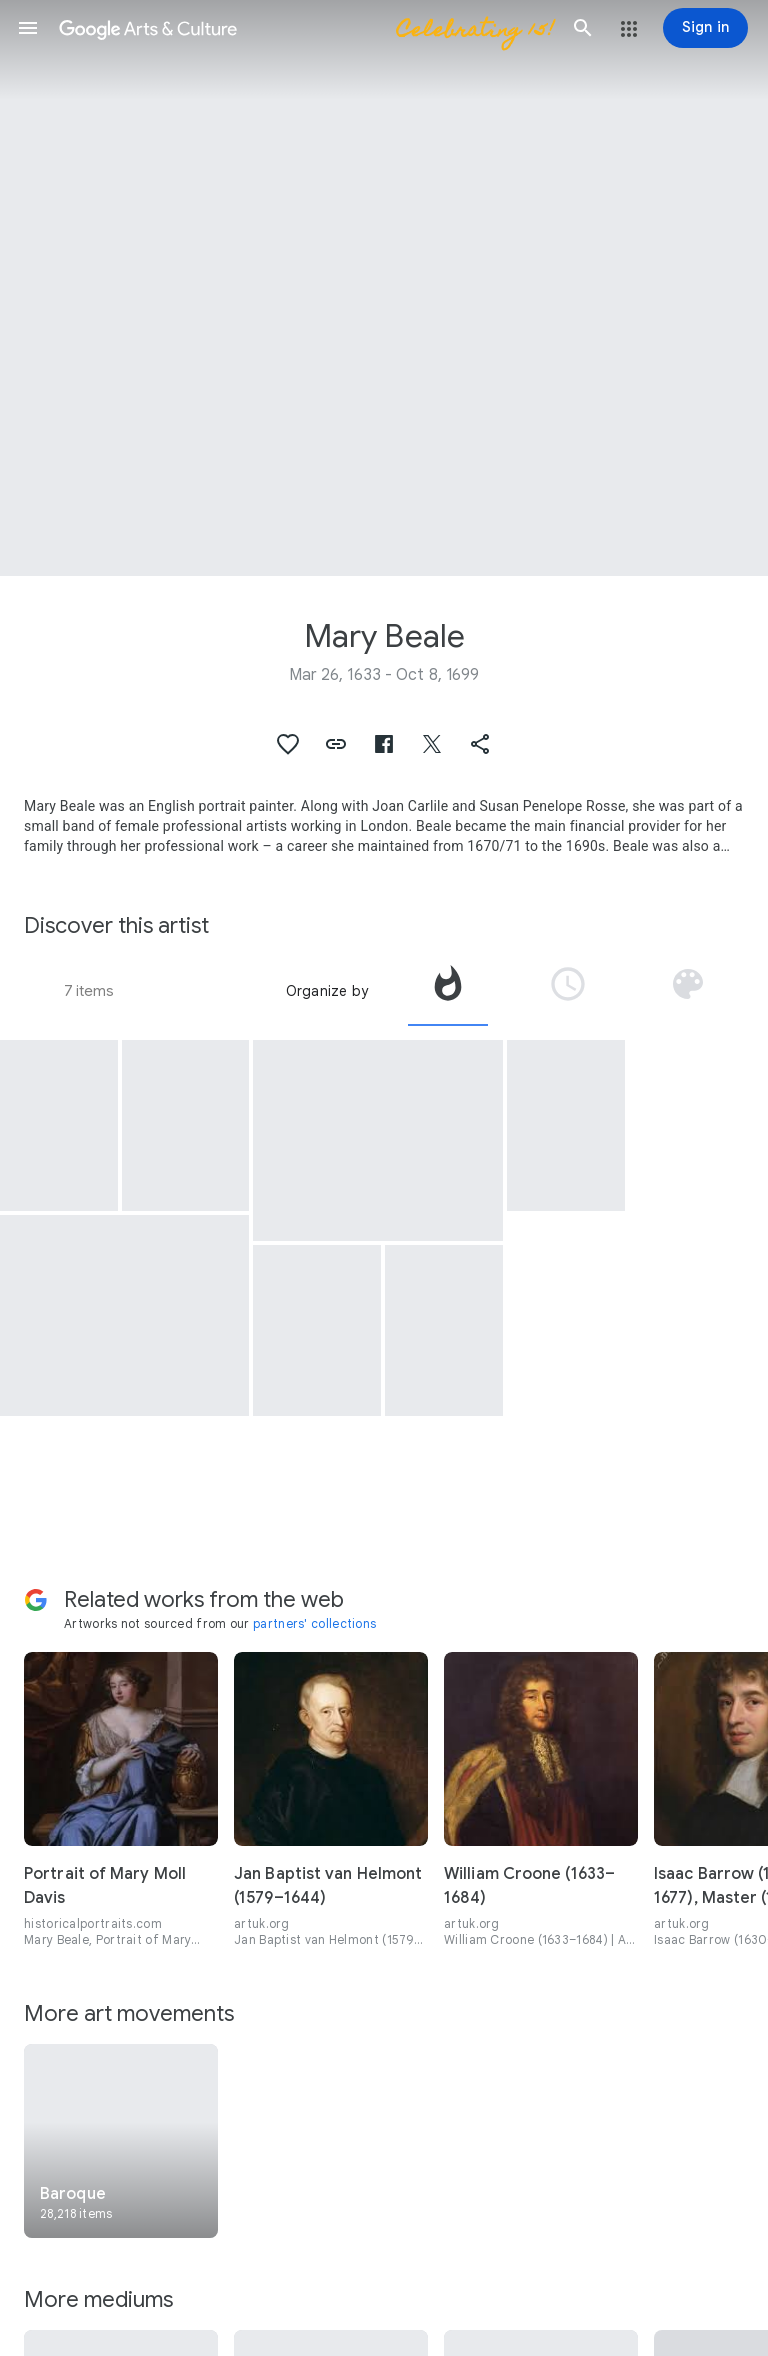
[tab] (448, 991)
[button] (28, 28)
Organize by (327, 991)
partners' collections (314, 1623)
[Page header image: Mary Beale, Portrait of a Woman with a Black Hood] (384, 288)
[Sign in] (705, 28)
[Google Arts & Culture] (305, 28)
